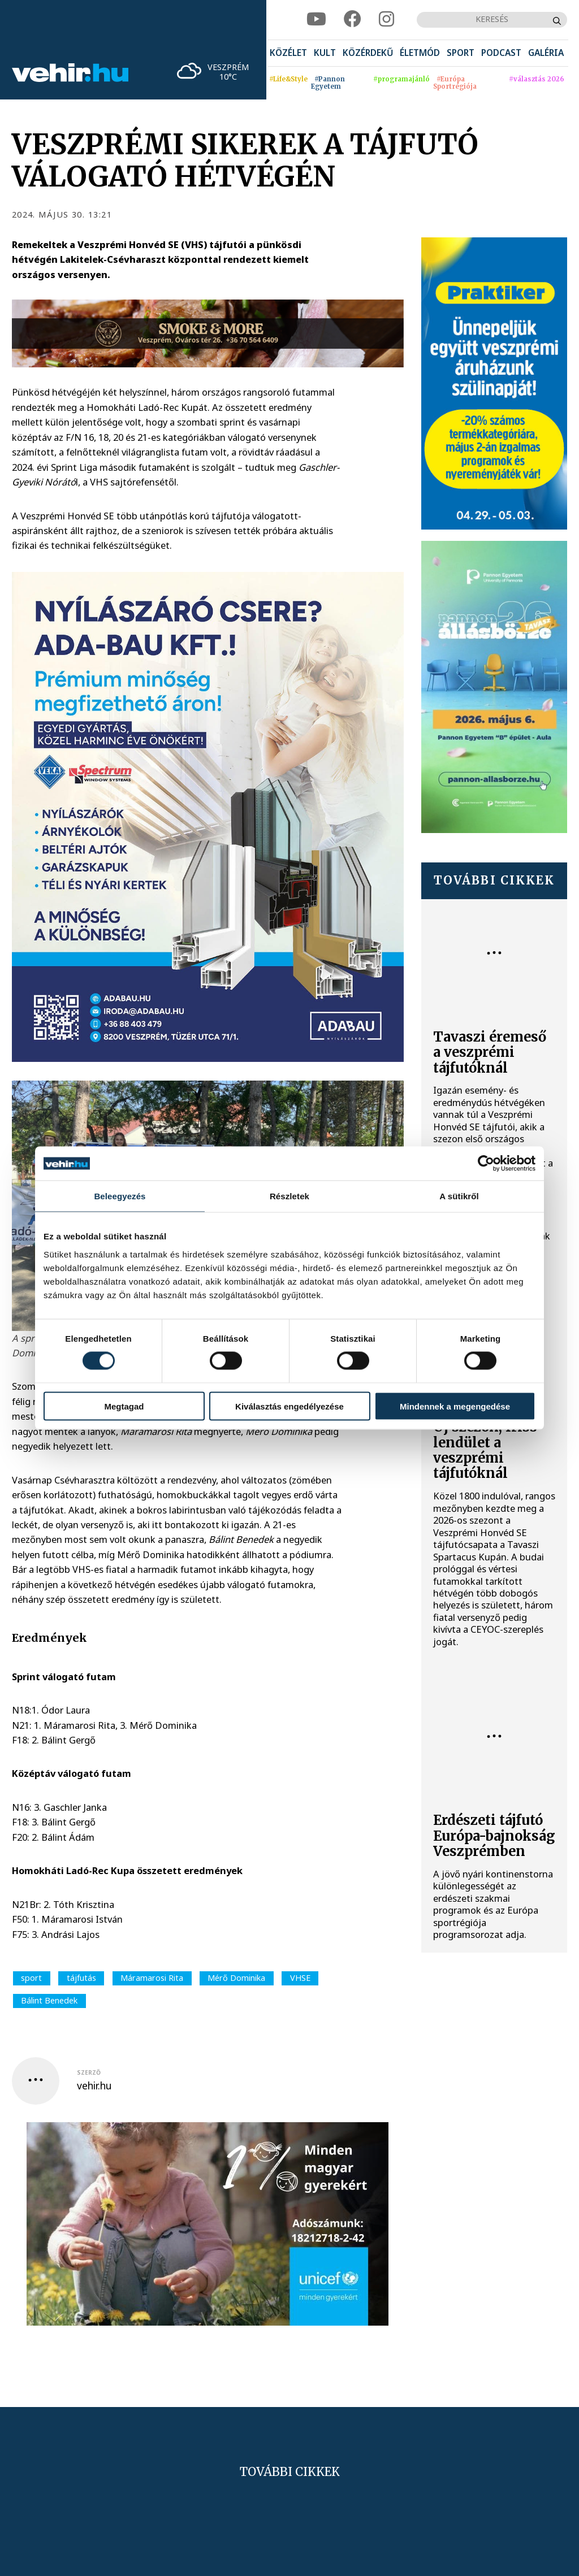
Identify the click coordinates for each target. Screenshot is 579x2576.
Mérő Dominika (236, 1977)
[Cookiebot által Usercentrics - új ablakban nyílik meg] (486, 1163)
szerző (89, 2072)
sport (31, 1977)
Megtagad (124, 1406)
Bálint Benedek (49, 2000)
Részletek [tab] (289, 1196)
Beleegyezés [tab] (119, 1196)
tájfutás (81, 1977)
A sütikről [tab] (459, 1196)
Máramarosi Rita (151, 1977)
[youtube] (316, 19)
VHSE (300, 1977)
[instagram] (386, 19)
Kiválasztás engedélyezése (289, 1406)
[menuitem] (288, 53)
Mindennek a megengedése (455, 1406)
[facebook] (352, 19)
